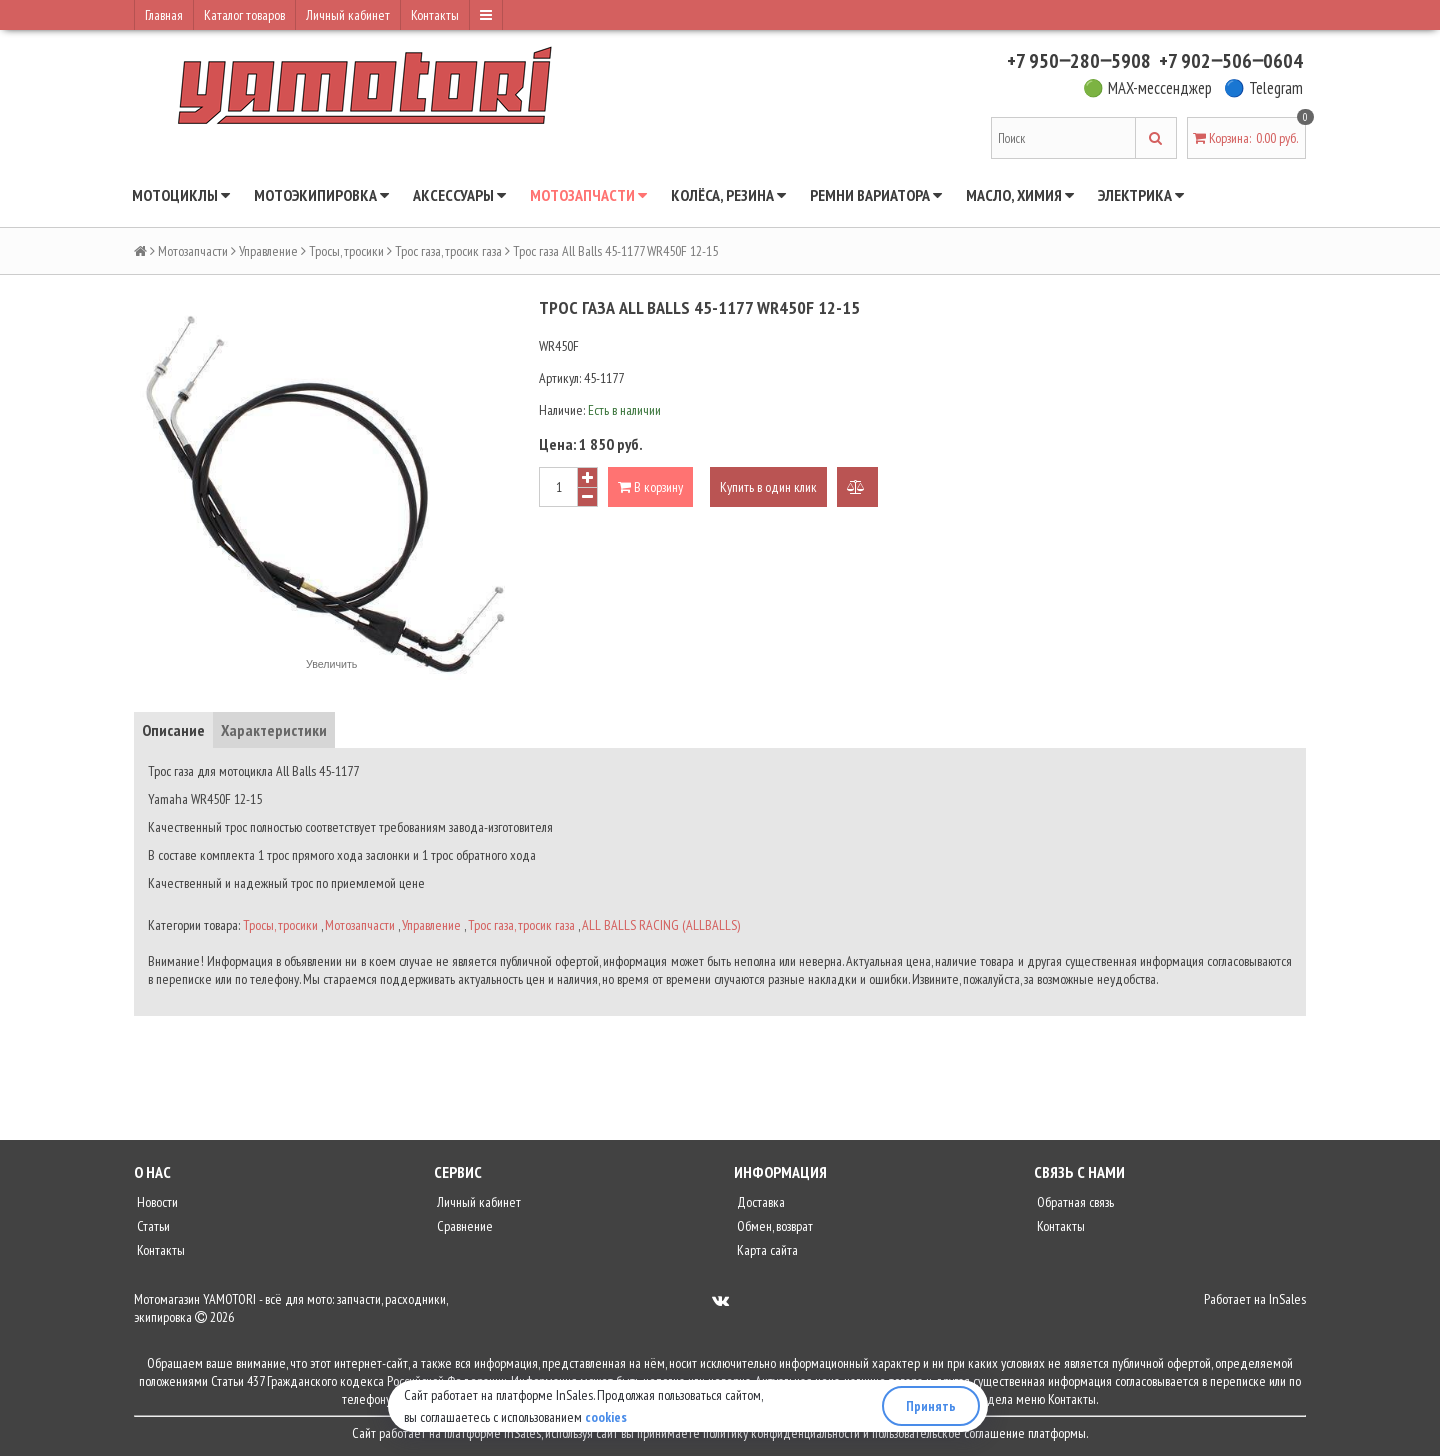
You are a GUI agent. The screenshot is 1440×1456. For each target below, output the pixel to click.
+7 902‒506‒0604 (1231, 61)
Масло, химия (1020, 195)
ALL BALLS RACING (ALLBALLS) (661, 925)
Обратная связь (1074, 1202)
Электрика (1141, 195)
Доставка (759, 1202)
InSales (1287, 1299)
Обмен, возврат (773, 1226)
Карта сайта (766, 1250)
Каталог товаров (244, 15)
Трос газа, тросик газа (448, 251)
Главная (164, 15)
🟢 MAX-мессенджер (1147, 88)
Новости (156, 1202)
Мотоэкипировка (321, 195)
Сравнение (463, 1226)
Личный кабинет (348, 15)
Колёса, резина (728, 195)
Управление (268, 251)
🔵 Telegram (1263, 88)
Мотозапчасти (588, 195)
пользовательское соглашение (948, 1433)
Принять (931, 1406)
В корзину (650, 487)
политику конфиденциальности (781, 1433)
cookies (606, 1417)
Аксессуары (459, 195)
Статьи (152, 1226)
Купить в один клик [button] (768, 487)
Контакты (435, 15)
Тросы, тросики (346, 251)
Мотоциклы (181, 195)
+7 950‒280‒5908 (1079, 61)
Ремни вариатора (876, 195)
